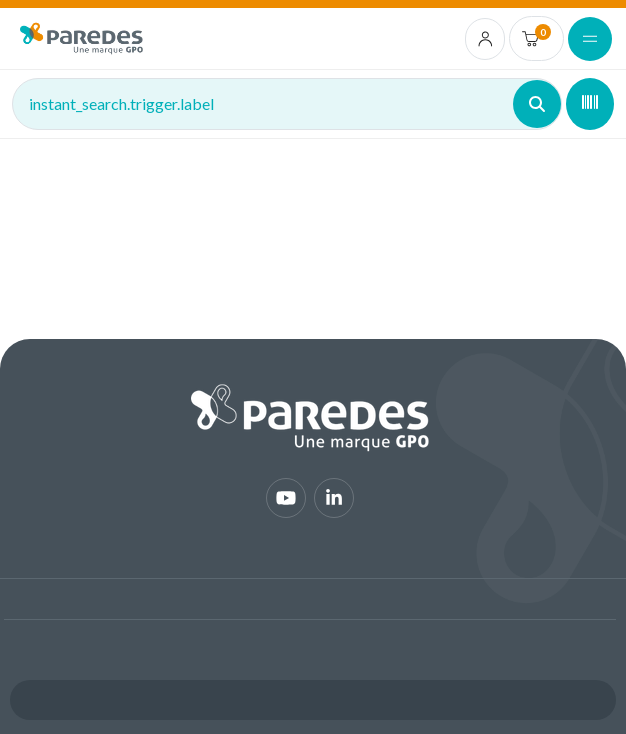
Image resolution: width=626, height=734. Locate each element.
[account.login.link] (485, 39)
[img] (81, 38)
